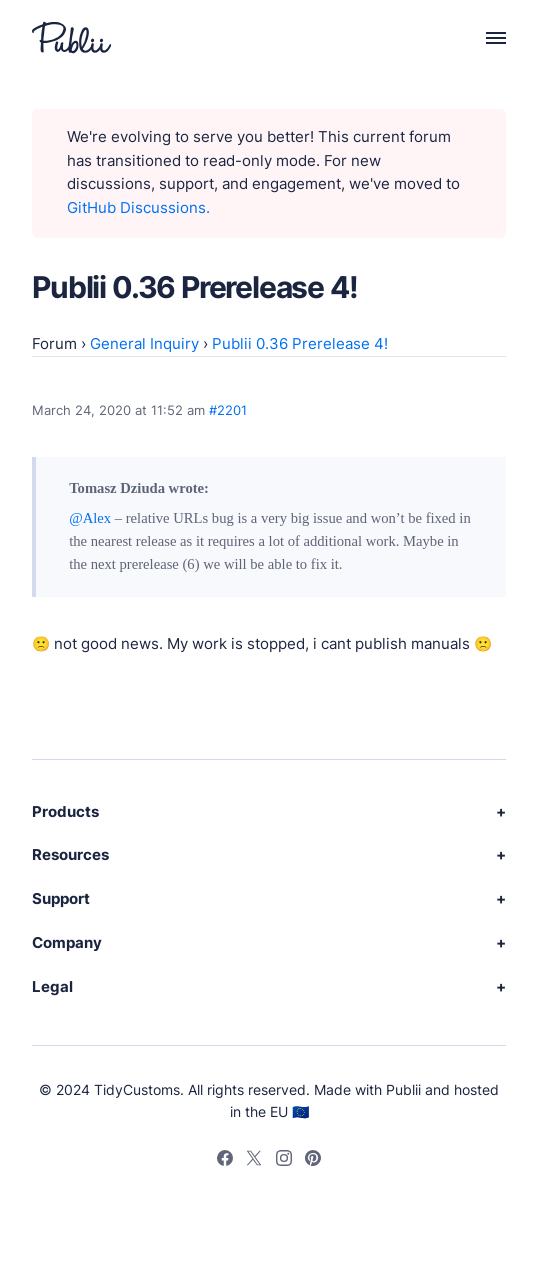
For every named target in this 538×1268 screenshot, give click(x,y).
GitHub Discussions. (138, 208)
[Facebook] (225, 1161)
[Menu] (485, 38)
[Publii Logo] (71, 37)
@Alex (90, 518)
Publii (403, 1089)
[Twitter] (254, 1161)
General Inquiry (144, 344)
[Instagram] (284, 1161)
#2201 (228, 410)
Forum (54, 344)
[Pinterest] (313, 1161)
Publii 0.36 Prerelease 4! (300, 344)
